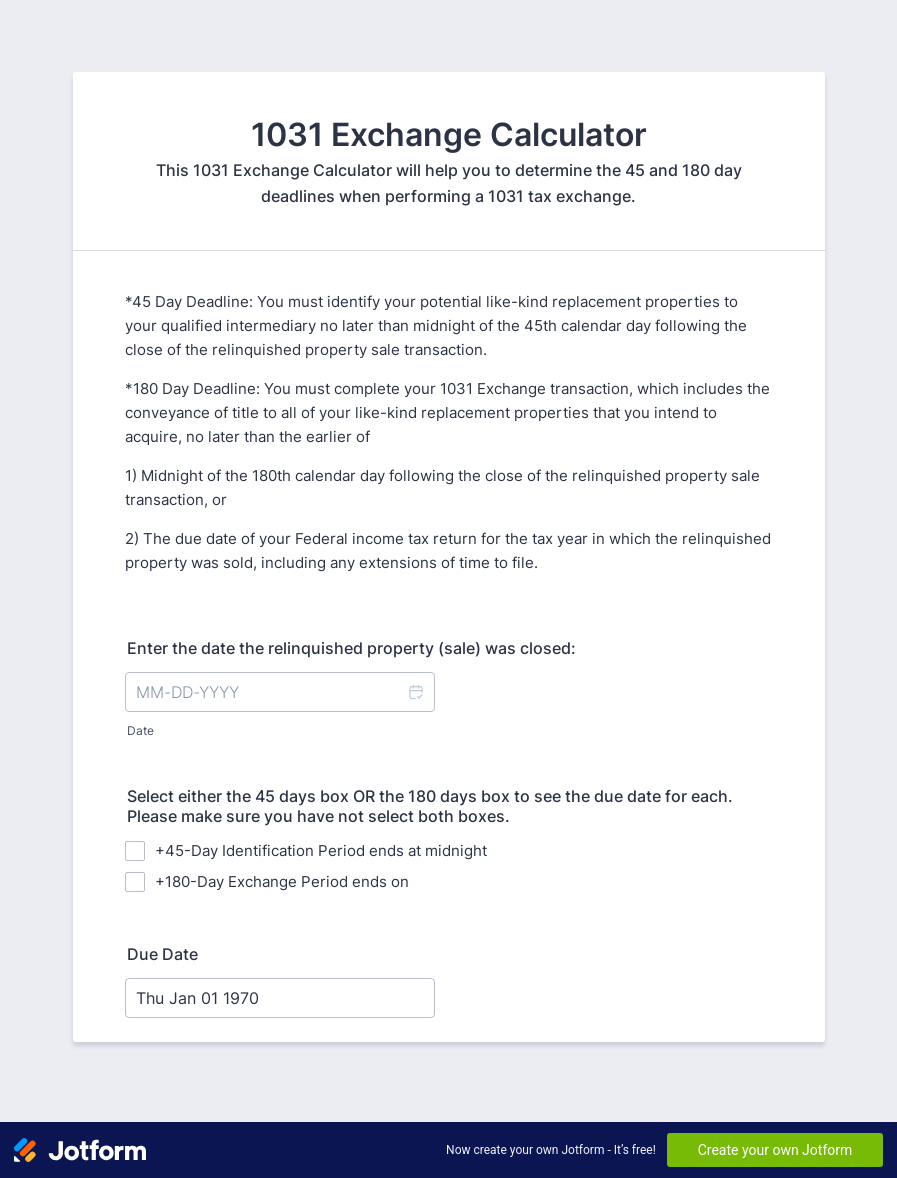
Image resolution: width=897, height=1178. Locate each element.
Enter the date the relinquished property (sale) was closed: (351, 648)
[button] (415, 692)
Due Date (162, 954)
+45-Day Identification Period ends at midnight (321, 850)
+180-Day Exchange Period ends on (282, 881)
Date (140, 730)
